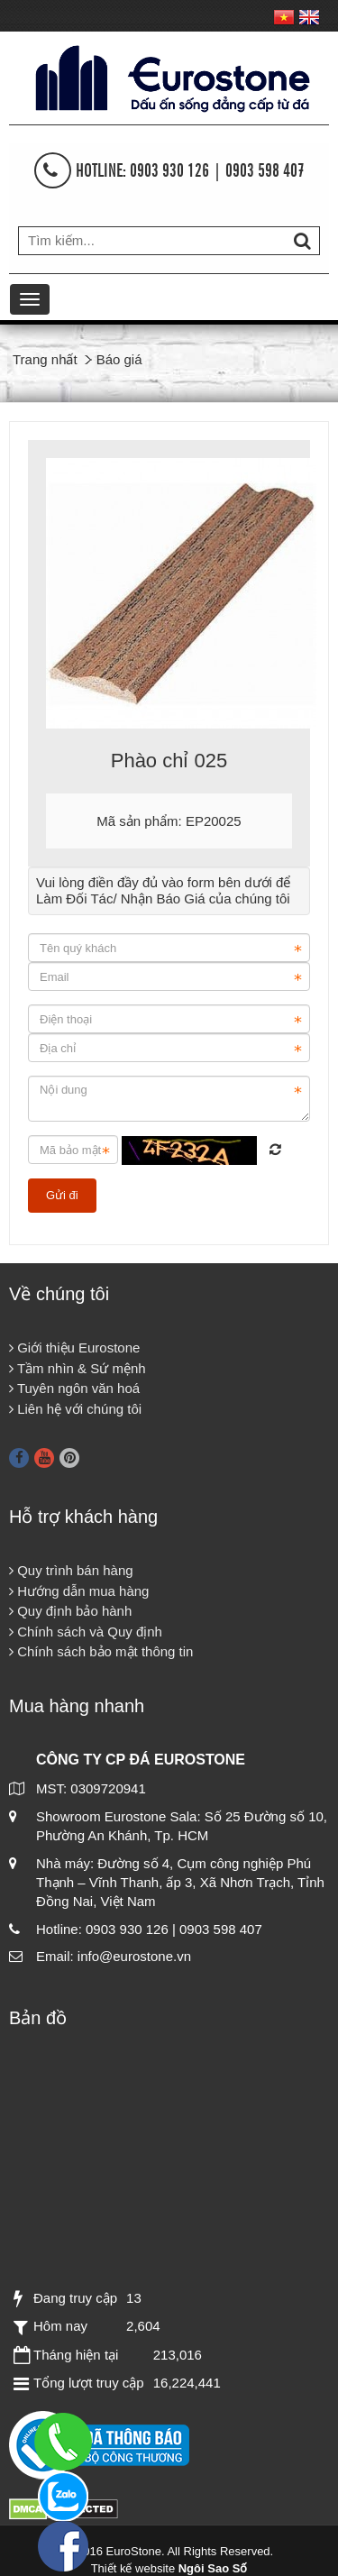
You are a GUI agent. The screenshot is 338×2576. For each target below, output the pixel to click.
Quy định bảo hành (70, 1610)
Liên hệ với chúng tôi (75, 1408)
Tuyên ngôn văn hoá (74, 1388)
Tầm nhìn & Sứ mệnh (77, 1368)
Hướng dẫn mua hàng (79, 1591)
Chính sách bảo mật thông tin (101, 1651)
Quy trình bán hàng (71, 1570)
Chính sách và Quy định (85, 1631)
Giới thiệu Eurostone (74, 1347)
